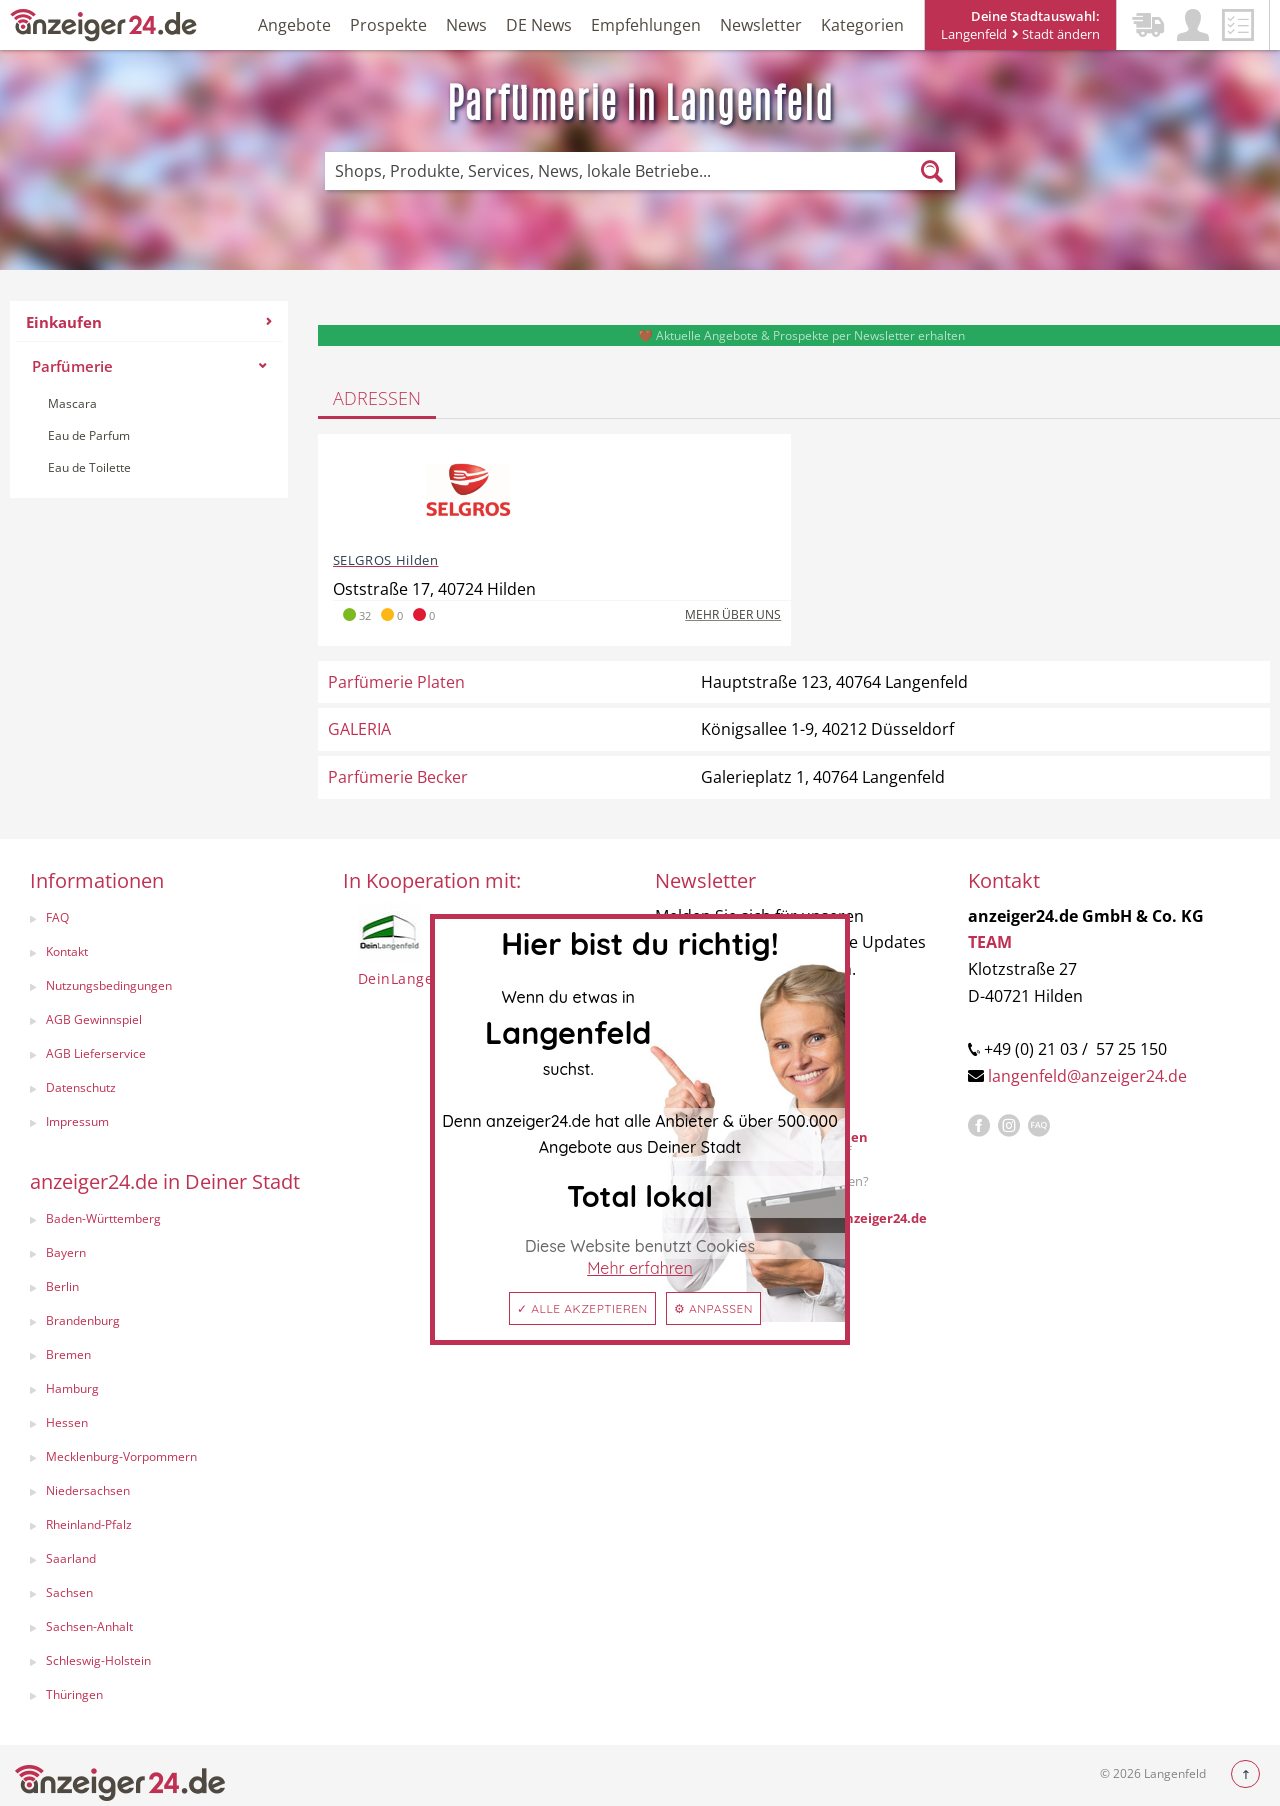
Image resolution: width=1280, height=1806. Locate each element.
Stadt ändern (1056, 34)
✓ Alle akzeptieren (582, 1308)
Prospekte (388, 25)
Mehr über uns (733, 614)
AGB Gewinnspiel (94, 1019)
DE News (539, 25)
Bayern (66, 1252)
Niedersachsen (88, 1490)
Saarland (71, 1558)
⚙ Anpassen (713, 1308)
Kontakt (67, 951)
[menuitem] (149, 399)
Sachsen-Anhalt (89, 1626)
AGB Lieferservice (96, 1053)
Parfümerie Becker (398, 777)
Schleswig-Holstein (98, 1660)
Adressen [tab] (377, 398)
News (466, 25)
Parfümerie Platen (396, 682)
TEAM (990, 942)
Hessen (67, 1422)
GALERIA (359, 729)
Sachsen (69, 1592)
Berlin (62, 1286)
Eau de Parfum (89, 435)
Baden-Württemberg (103, 1218)
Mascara (72, 403)
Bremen (68, 1354)
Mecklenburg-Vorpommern (121, 1456)
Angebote (294, 25)
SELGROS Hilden (386, 560)
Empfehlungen (646, 25)
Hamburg (72, 1388)
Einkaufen (149, 322)
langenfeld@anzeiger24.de (1087, 1076)
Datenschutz (81, 1087)
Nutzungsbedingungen (109, 985)
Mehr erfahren (640, 1268)
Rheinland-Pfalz (89, 1524)
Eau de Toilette (89, 467)
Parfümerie (149, 366)
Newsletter (761, 25)
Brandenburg (83, 1320)
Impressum (77, 1121)
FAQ (57, 917)
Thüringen (74, 1694)
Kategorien (862, 25)
